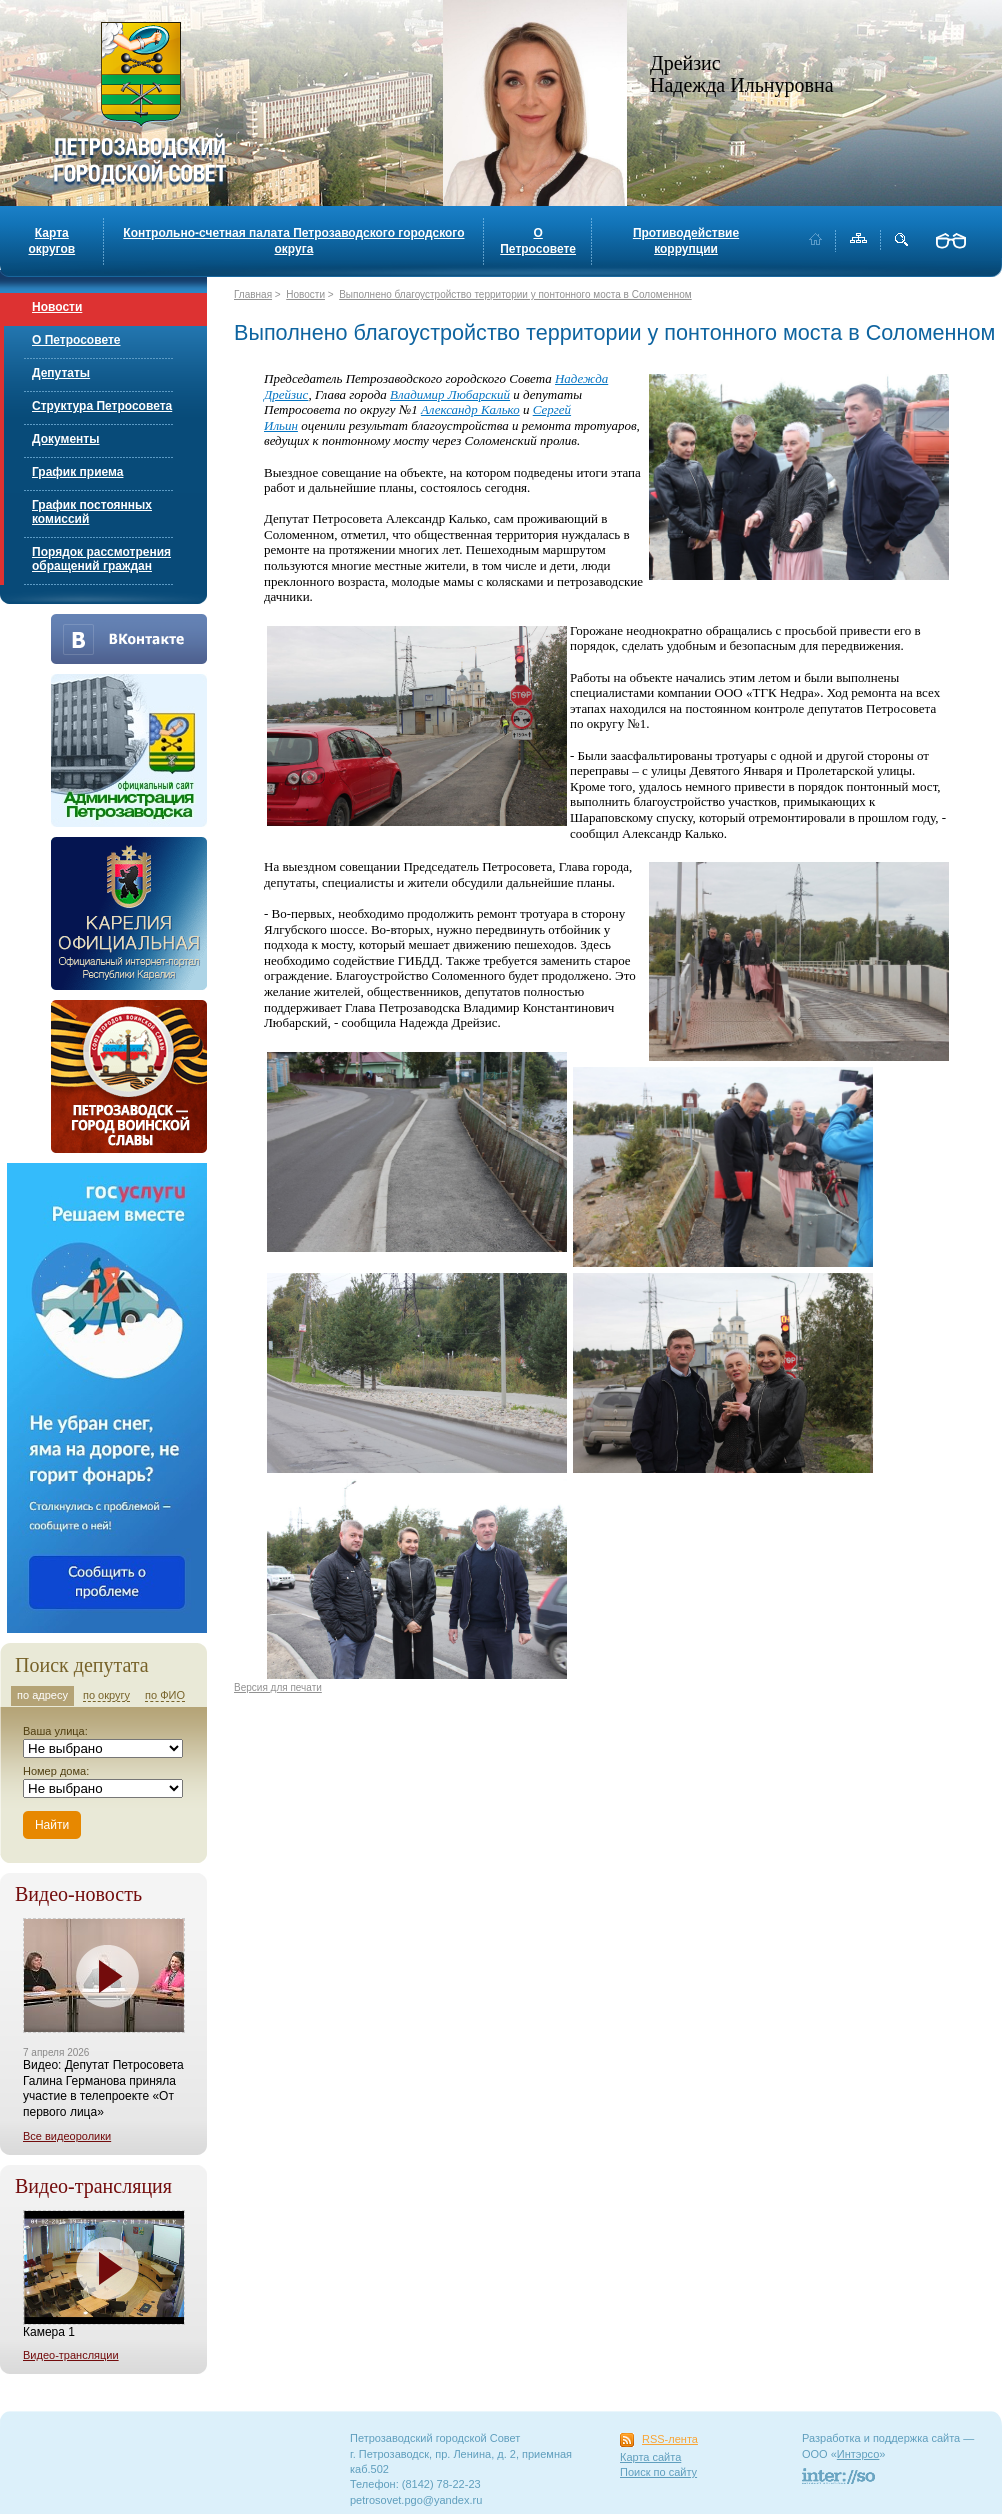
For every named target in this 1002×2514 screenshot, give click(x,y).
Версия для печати (278, 1687)
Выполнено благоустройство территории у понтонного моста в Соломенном (515, 294)
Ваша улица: (55, 1731)
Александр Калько (470, 409)
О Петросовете (538, 241)
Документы (65, 439)
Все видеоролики (67, 2136)
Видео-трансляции (71, 2355)
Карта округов (51, 241)
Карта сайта (650, 2457)
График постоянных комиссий (92, 512)
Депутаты (61, 373)
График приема (77, 472)
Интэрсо (858, 2454)
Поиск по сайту (658, 2472)
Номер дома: (56, 1771)
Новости (57, 307)
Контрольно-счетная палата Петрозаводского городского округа (293, 241)
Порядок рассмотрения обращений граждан (101, 559)
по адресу (42, 1695)
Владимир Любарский (450, 394)
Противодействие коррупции (686, 241)
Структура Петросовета (102, 406)
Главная (253, 294)
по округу (106, 1695)
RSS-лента (670, 2439)
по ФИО (165, 1695)
